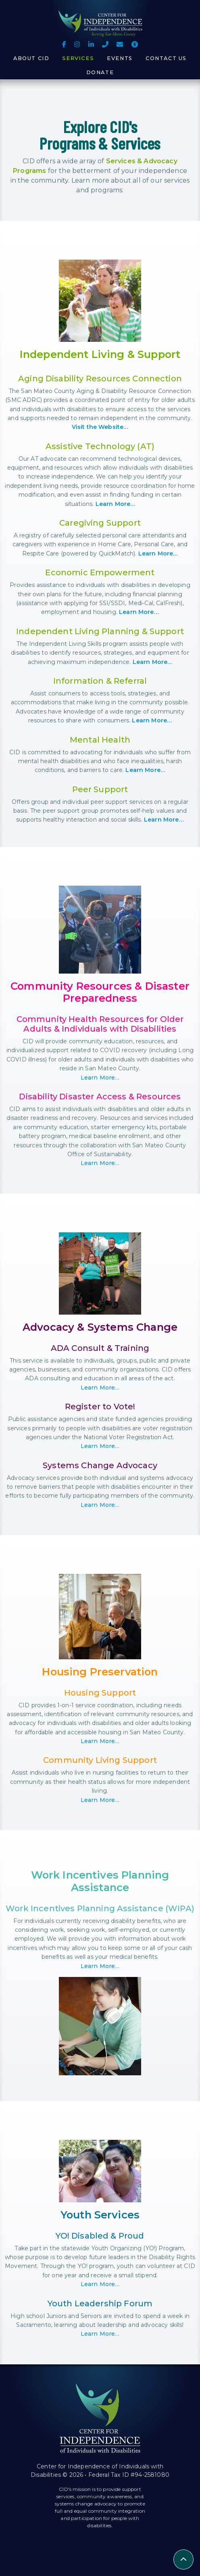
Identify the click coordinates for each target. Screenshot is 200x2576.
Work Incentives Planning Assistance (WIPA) (100, 1908)
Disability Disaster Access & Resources (100, 1096)
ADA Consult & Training (100, 1348)
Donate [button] (100, 72)
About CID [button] (31, 58)
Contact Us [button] (166, 58)
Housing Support (100, 1693)
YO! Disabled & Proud (100, 2236)
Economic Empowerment (99, 572)
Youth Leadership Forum (100, 2303)
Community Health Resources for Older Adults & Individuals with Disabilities (100, 1024)
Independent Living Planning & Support (100, 631)
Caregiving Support (100, 523)
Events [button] (120, 58)
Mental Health (100, 740)
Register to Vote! (100, 1406)
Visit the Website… (100, 427)
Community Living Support (100, 1760)
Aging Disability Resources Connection (100, 378)
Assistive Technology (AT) (100, 446)
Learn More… (115, 504)
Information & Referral (100, 681)
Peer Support (100, 789)
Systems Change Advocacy (100, 1465)
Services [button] (78, 58)
